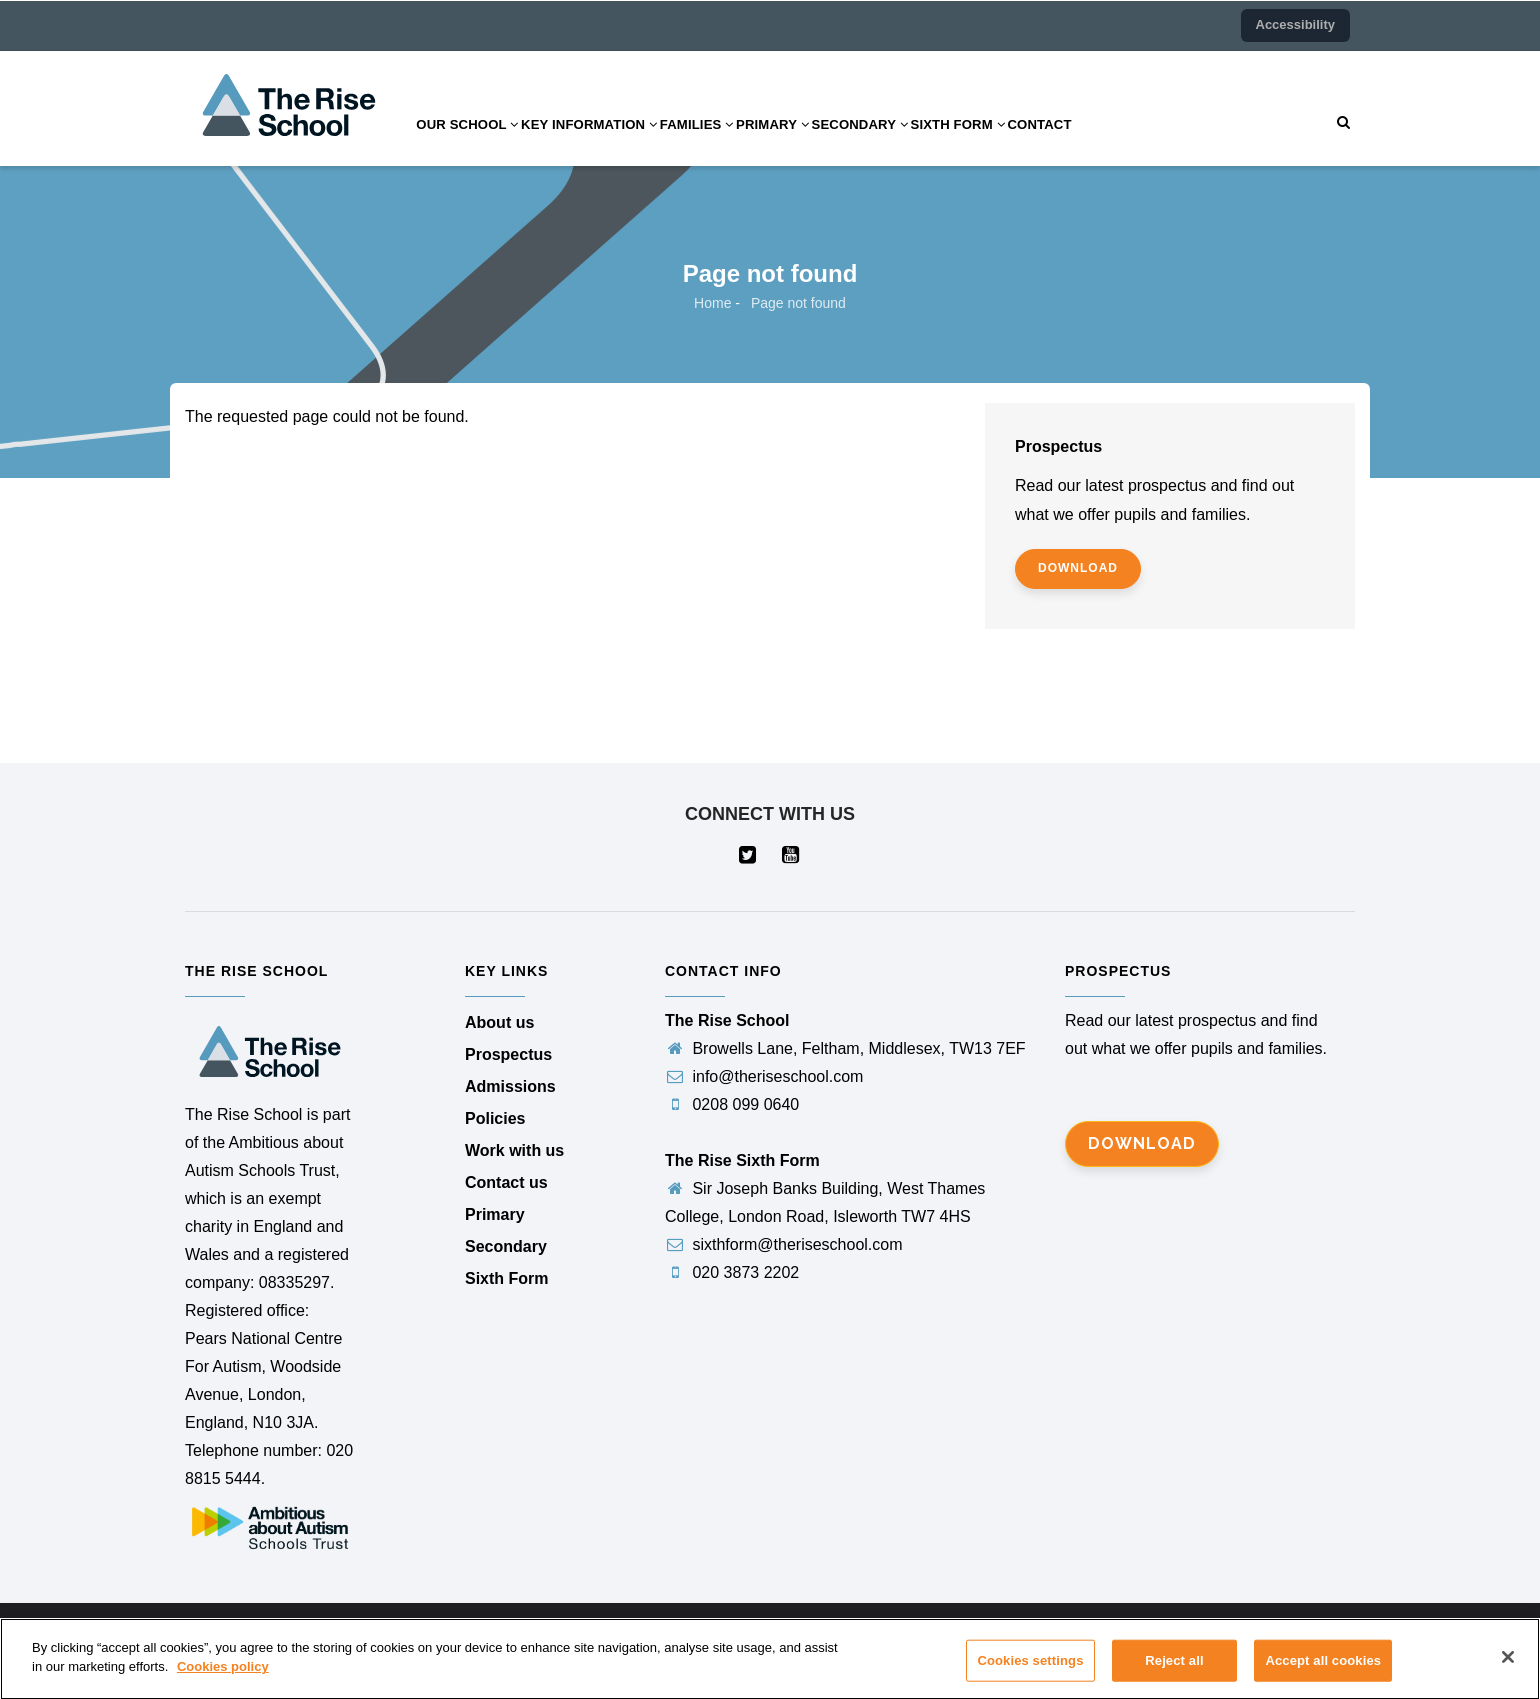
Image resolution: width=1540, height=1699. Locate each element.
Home (712, 303)
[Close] (1508, 1670)
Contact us (506, 1182)
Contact (1135, 143)
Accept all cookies (1323, 1673)
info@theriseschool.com (764, 1076)
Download (1142, 1143)
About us (499, 1022)
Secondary (928, 143)
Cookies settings (1030, 1673)
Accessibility (1296, 24)
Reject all (1174, 1673)
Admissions (510, 1086)
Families (737, 143)
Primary (826, 143)
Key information (613, 143)
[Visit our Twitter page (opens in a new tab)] (748, 856)
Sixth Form (1040, 143)
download (1078, 568)
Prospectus (508, 1054)
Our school (475, 143)
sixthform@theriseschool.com (784, 1244)
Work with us (514, 1150)
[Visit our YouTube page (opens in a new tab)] (791, 856)
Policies (495, 1118)
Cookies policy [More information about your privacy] (223, 1680)
